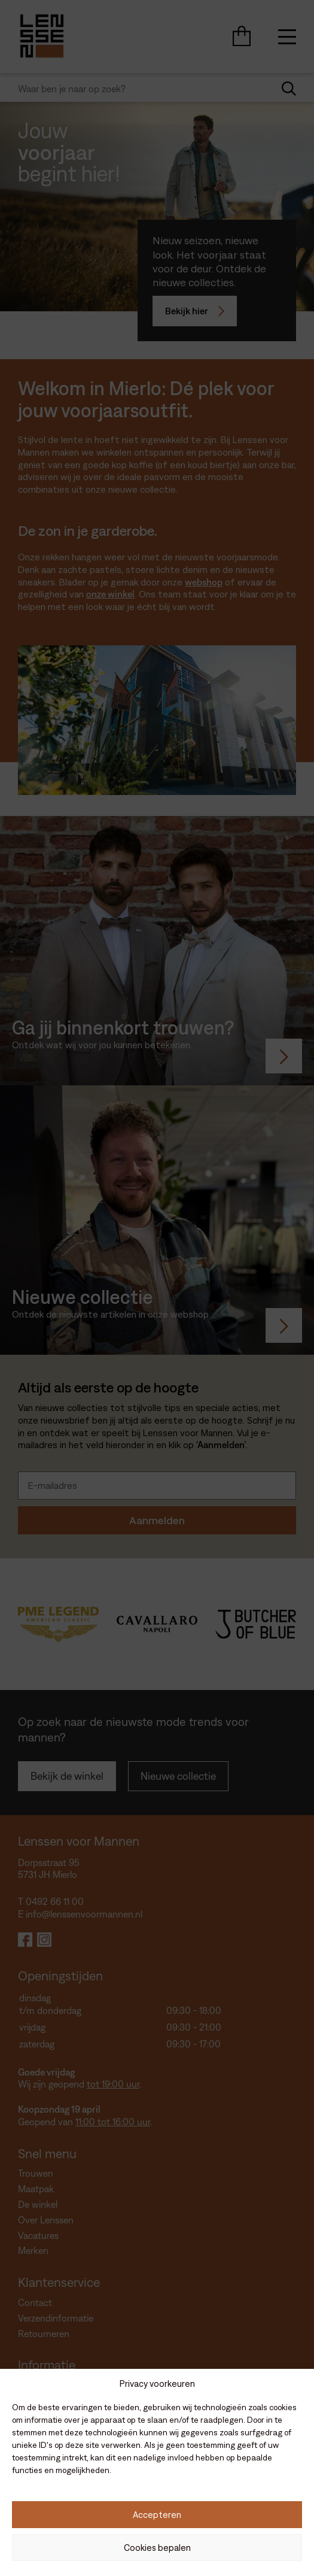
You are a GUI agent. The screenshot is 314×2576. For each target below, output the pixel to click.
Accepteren (157, 2515)
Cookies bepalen (157, 2547)
